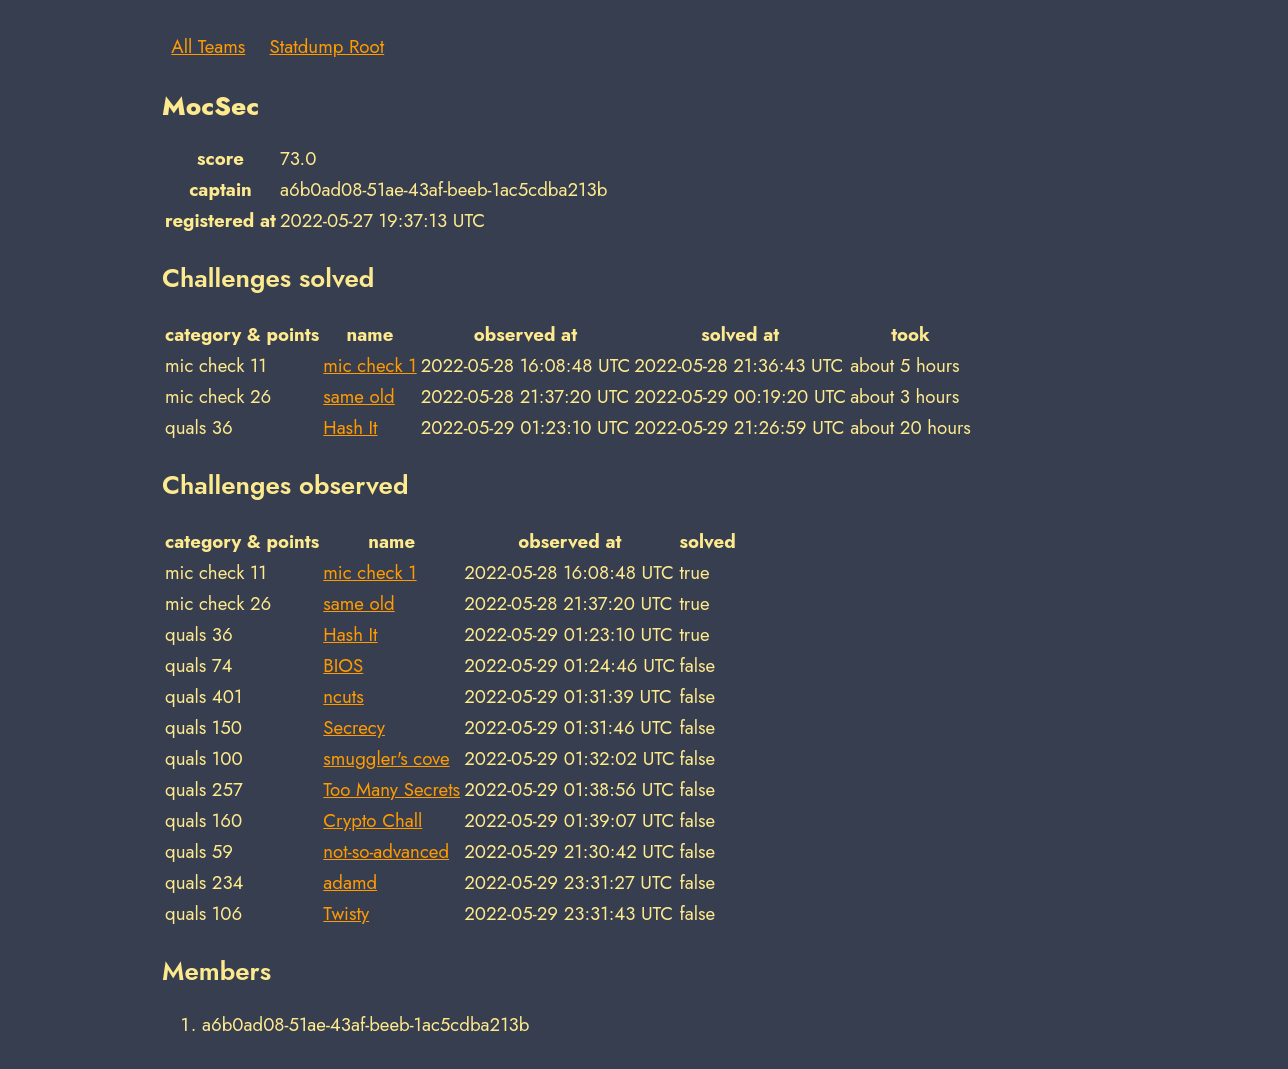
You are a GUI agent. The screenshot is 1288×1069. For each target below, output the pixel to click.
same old (358, 396)
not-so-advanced (386, 851)
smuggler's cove (386, 758)
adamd (350, 882)
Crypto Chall (372, 820)
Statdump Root (327, 46)
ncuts (343, 696)
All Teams (208, 46)
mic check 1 (369, 365)
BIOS (343, 665)
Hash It (350, 427)
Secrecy (354, 727)
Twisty (346, 913)
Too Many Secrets (391, 789)
